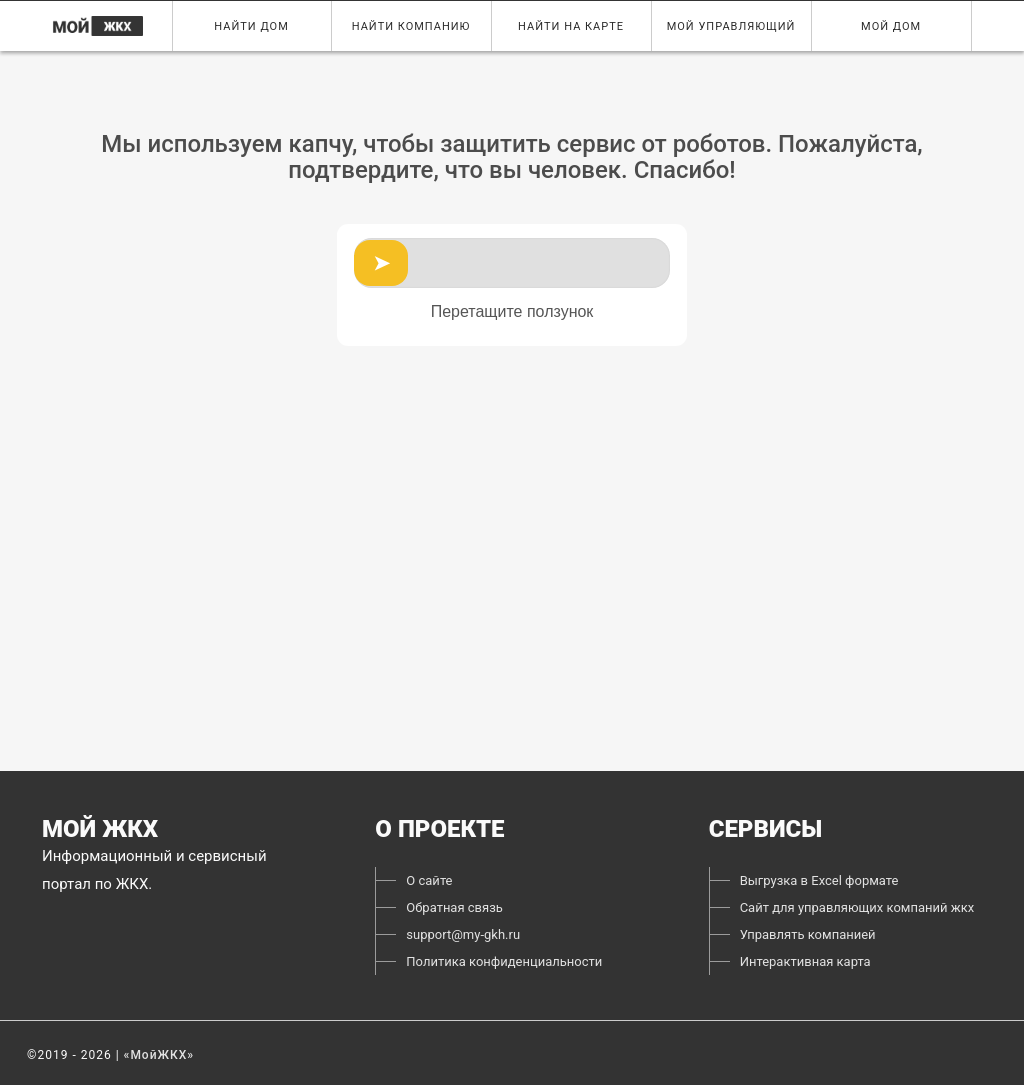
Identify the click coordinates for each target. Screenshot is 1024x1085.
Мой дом (891, 26)
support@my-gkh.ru (463, 934)
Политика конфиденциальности (504, 961)
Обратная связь (454, 907)
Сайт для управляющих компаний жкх (857, 907)
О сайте (429, 880)
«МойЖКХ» (159, 1055)
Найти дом (251, 26)
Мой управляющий (730, 26)
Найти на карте (571, 26)
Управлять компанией (808, 934)
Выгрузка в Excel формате (819, 880)
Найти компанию (410, 26)
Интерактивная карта (805, 961)
